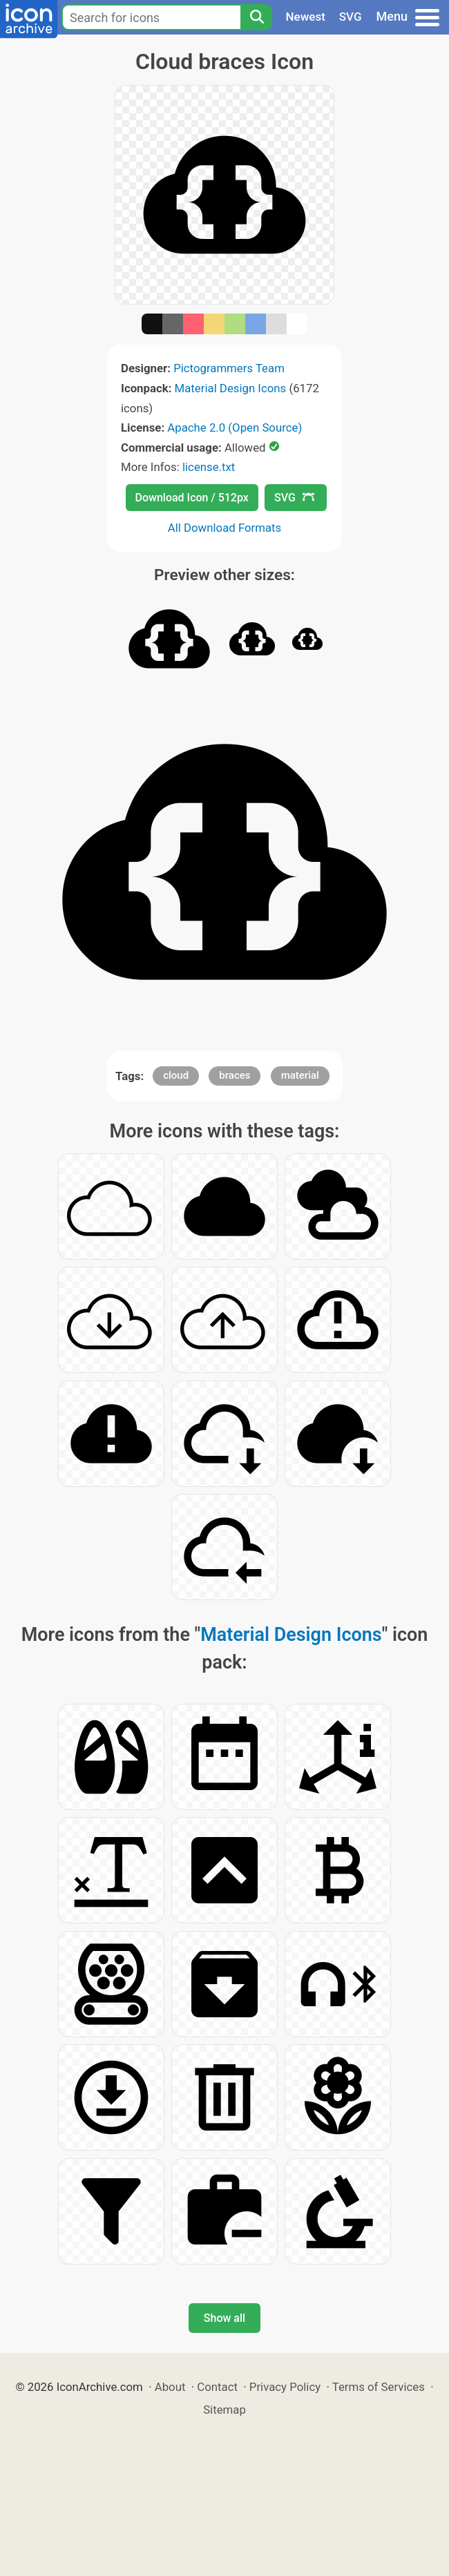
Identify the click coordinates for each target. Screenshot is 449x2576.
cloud (176, 1075)
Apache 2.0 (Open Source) (234, 427)
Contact (217, 2387)
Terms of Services (378, 2387)
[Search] (256, 17)
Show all (224, 2318)
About (170, 2387)
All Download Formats (225, 528)
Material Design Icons (231, 388)
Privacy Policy (285, 2387)
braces (234, 1075)
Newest (305, 16)
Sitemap (224, 2409)
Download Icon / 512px (192, 497)
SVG (350, 16)
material (300, 1075)
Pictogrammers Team (229, 368)
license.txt (208, 467)
